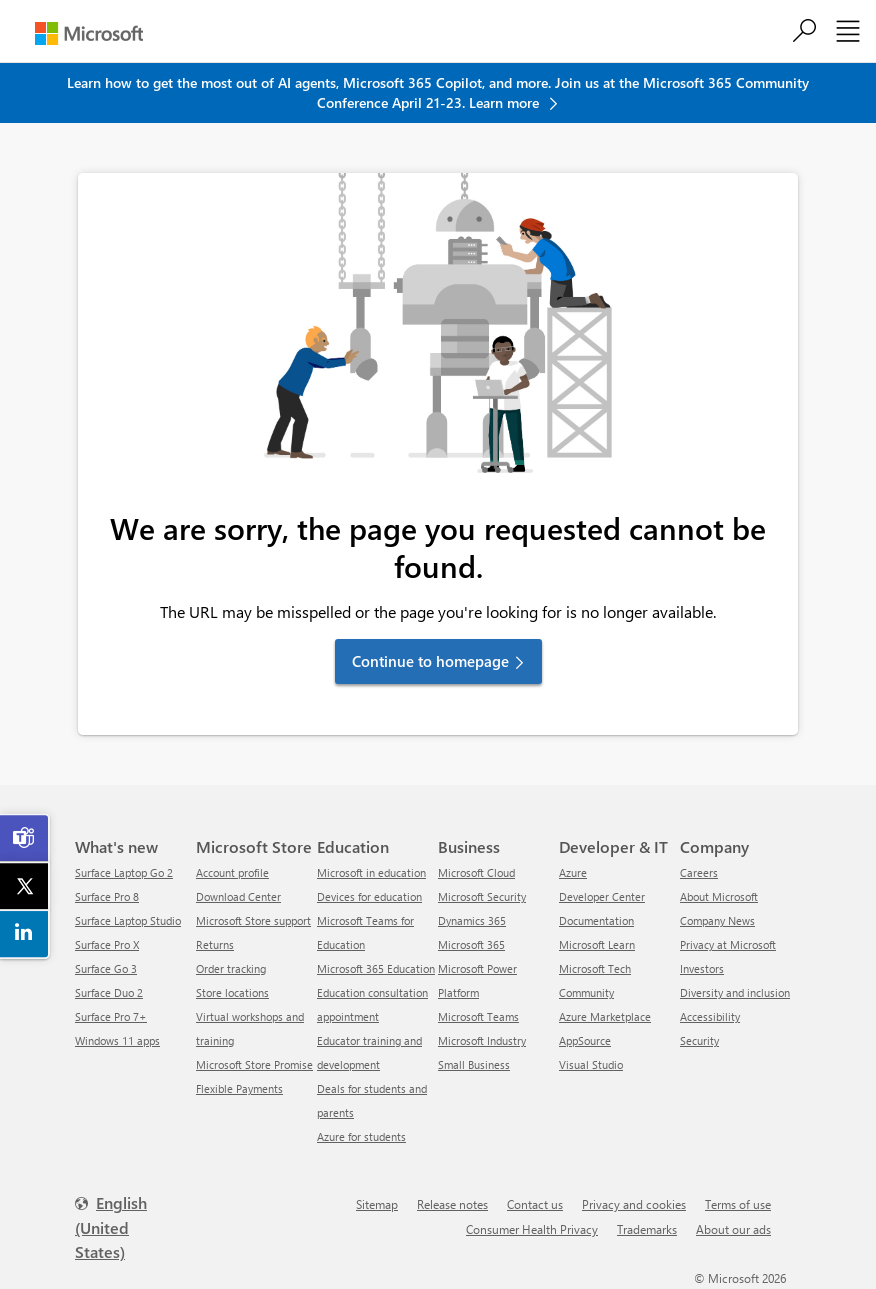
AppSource (585, 1040)
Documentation (596, 920)
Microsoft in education (371, 872)
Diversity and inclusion (735, 992)
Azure (573, 872)
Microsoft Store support (253, 920)
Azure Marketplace (605, 1016)
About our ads (733, 1229)
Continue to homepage (430, 661)
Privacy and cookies (634, 1204)
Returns (215, 944)
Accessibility (710, 1016)
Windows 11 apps (117, 1040)
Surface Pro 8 (107, 896)
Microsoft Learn (597, 944)
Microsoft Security (482, 896)
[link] (25, 838)
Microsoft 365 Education (376, 968)
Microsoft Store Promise (254, 1064)
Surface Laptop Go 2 (124, 872)
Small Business (474, 1064)
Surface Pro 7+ (111, 1016)
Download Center (238, 896)
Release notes (452, 1204)
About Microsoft (719, 896)
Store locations (232, 992)
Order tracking (231, 968)
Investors (702, 968)
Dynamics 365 (472, 920)
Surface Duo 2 (109, 992)
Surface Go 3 (106, 968)
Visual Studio (591, 1064)
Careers (699, 872)
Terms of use (738, 1204)
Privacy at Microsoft (728, 944)
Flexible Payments (239, 1088)
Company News (717, 920)
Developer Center (602, 896)
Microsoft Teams (478, 1016)
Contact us (535, 1204)
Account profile (232, 872)
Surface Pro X (107, 944)
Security (699, 1040)
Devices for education (369, 896)
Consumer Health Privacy (532, 1229)
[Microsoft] (89, 33)
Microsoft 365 (471, 944)
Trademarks (647, 1229)
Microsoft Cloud (476, 872)
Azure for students (361, 1136)
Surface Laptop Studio (128, 920)
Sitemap (377, 1204)
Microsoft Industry (482, 1040)
